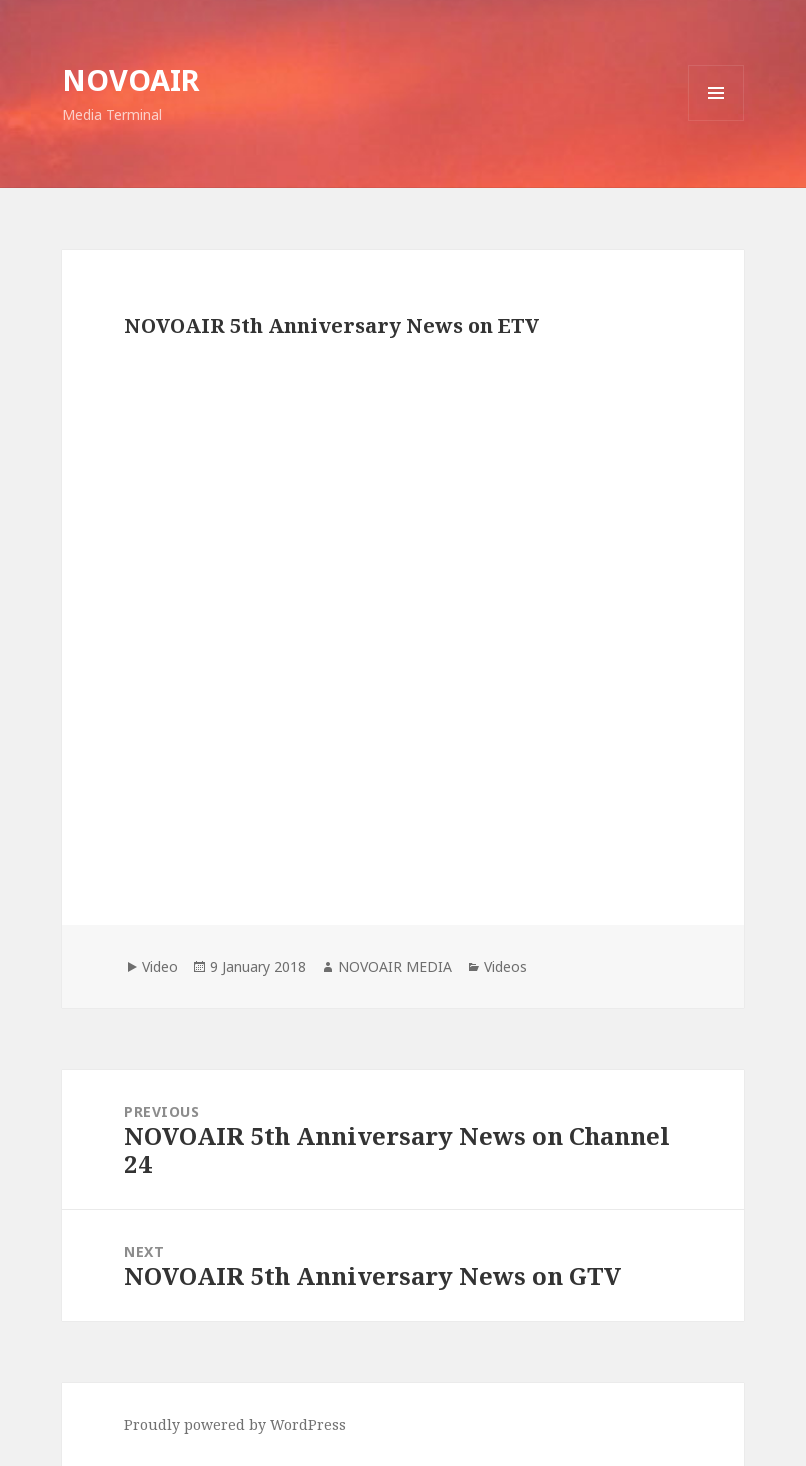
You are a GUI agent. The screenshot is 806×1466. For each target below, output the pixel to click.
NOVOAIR (131, 79)
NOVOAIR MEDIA (395, 966)
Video (160, 966)
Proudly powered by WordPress (235, 1424)
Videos (505, 966)
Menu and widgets (716, 120)
